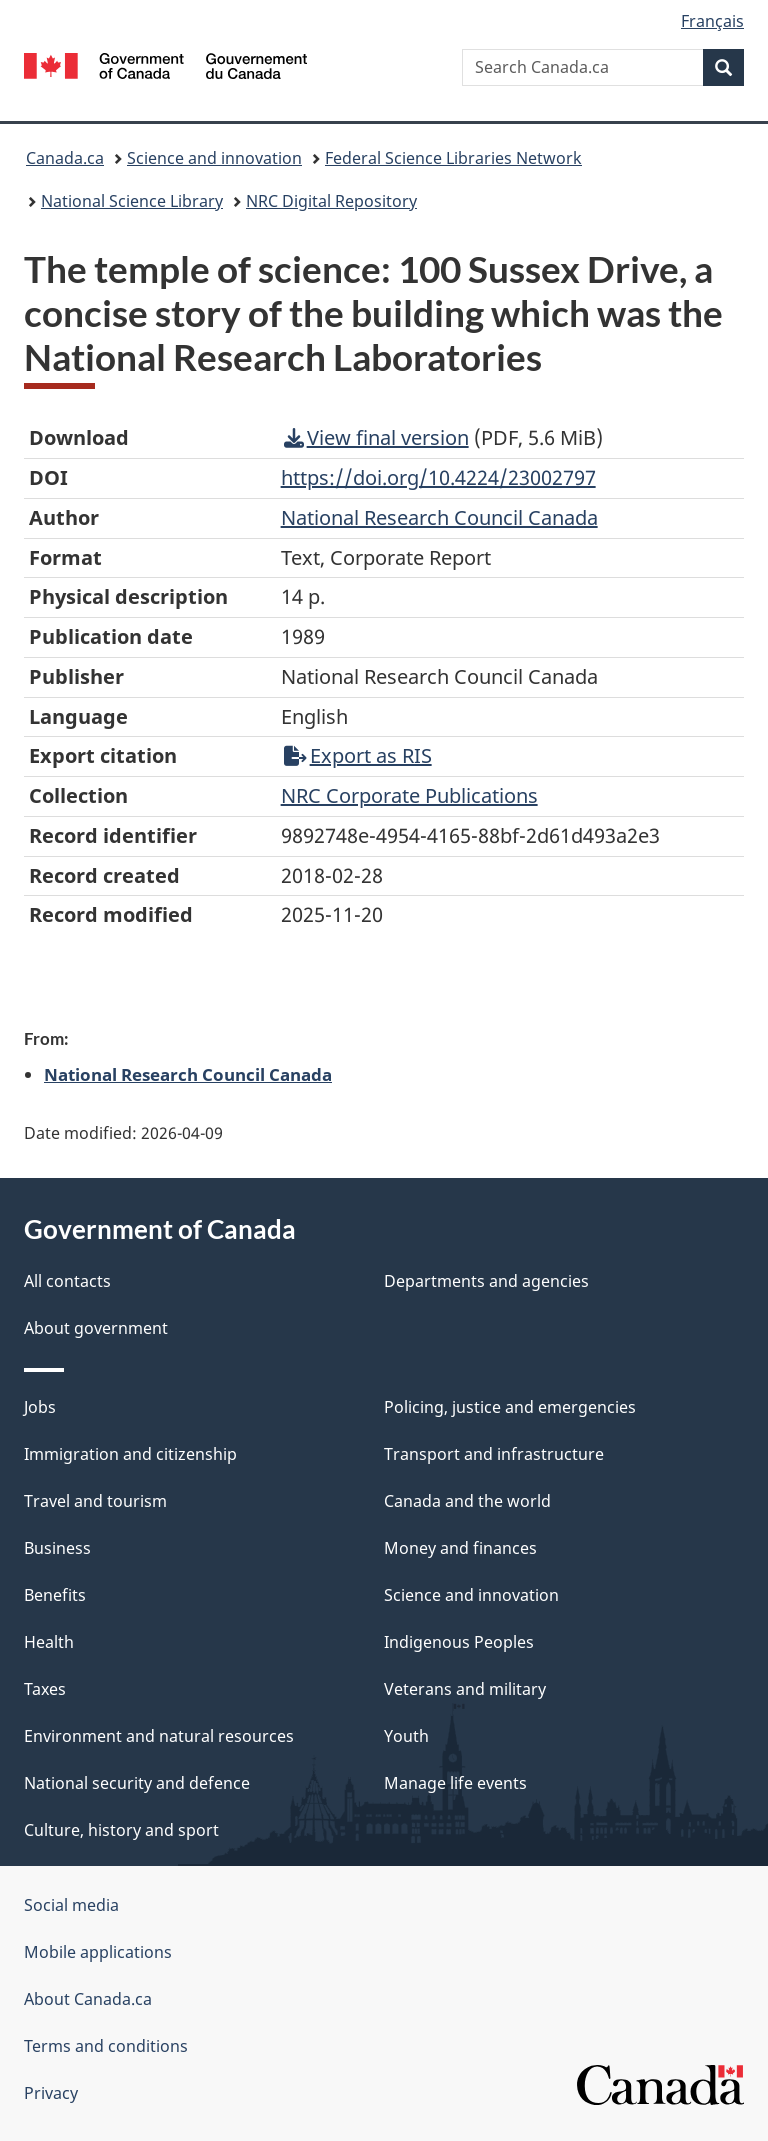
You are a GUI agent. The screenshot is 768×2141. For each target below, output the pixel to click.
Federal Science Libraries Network (453, 158)
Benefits (55, 1595)
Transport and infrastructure (494, 1454)
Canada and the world (467, 1501)
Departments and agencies (486, 1281)
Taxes (45, 1689)
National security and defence (137, 1783)
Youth (406, 1736)
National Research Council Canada (188, 1074)
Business (57, 1548)
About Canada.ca (88, 1999)
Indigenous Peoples (459, 1642)
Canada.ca (65, 158)
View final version (376, 437)
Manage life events (455, 1783)
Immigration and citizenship (130, 1454)
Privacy (51, 2093)
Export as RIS (358, 755)
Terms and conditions (106, 2046)
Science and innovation (214, 158)
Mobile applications (98, 1952)
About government (96, 1328)
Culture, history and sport (121, 1830)
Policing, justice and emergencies (510, 1407)
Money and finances (460, 1548)
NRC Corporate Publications (409, 795)
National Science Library (132, 201)
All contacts (67, 1281)
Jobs (40, 1407)
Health (49, 1642)
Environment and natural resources (159, 1736)
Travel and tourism (95, 1501)
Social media (71, 1905)
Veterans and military (465, 1689)
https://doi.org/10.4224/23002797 (438, 477)
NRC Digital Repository (331, 201)
